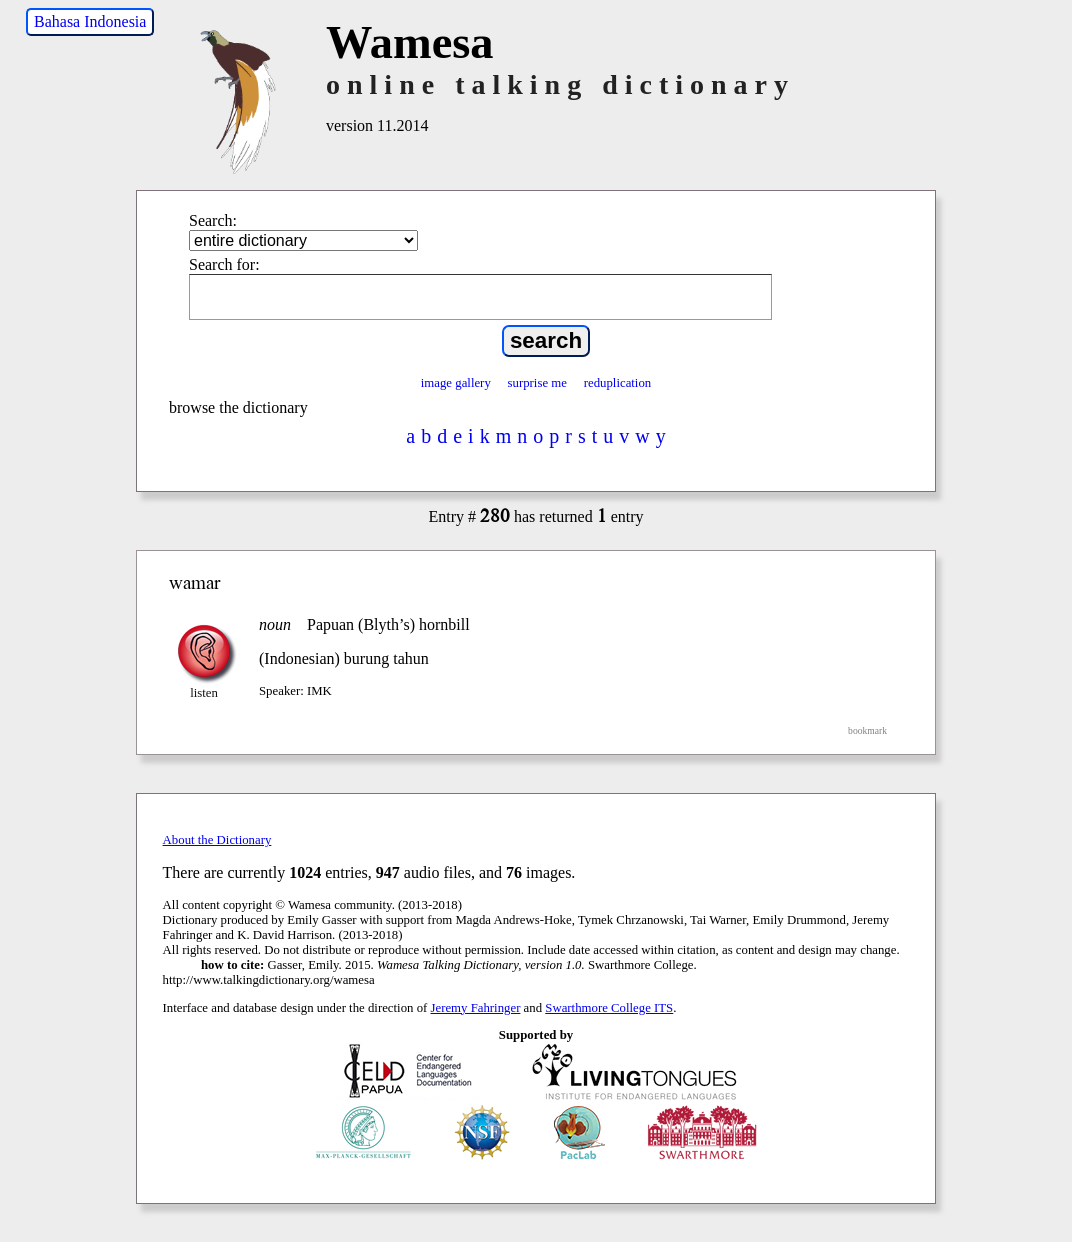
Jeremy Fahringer (476, 1008)
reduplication (618, 383)
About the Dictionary (217, 840)
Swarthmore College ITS (609, 1008)
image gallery (456, 383)
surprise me (537, 383)
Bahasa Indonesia (90, 21)
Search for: (224, 264)
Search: (213, 220)
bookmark (867, 730)
